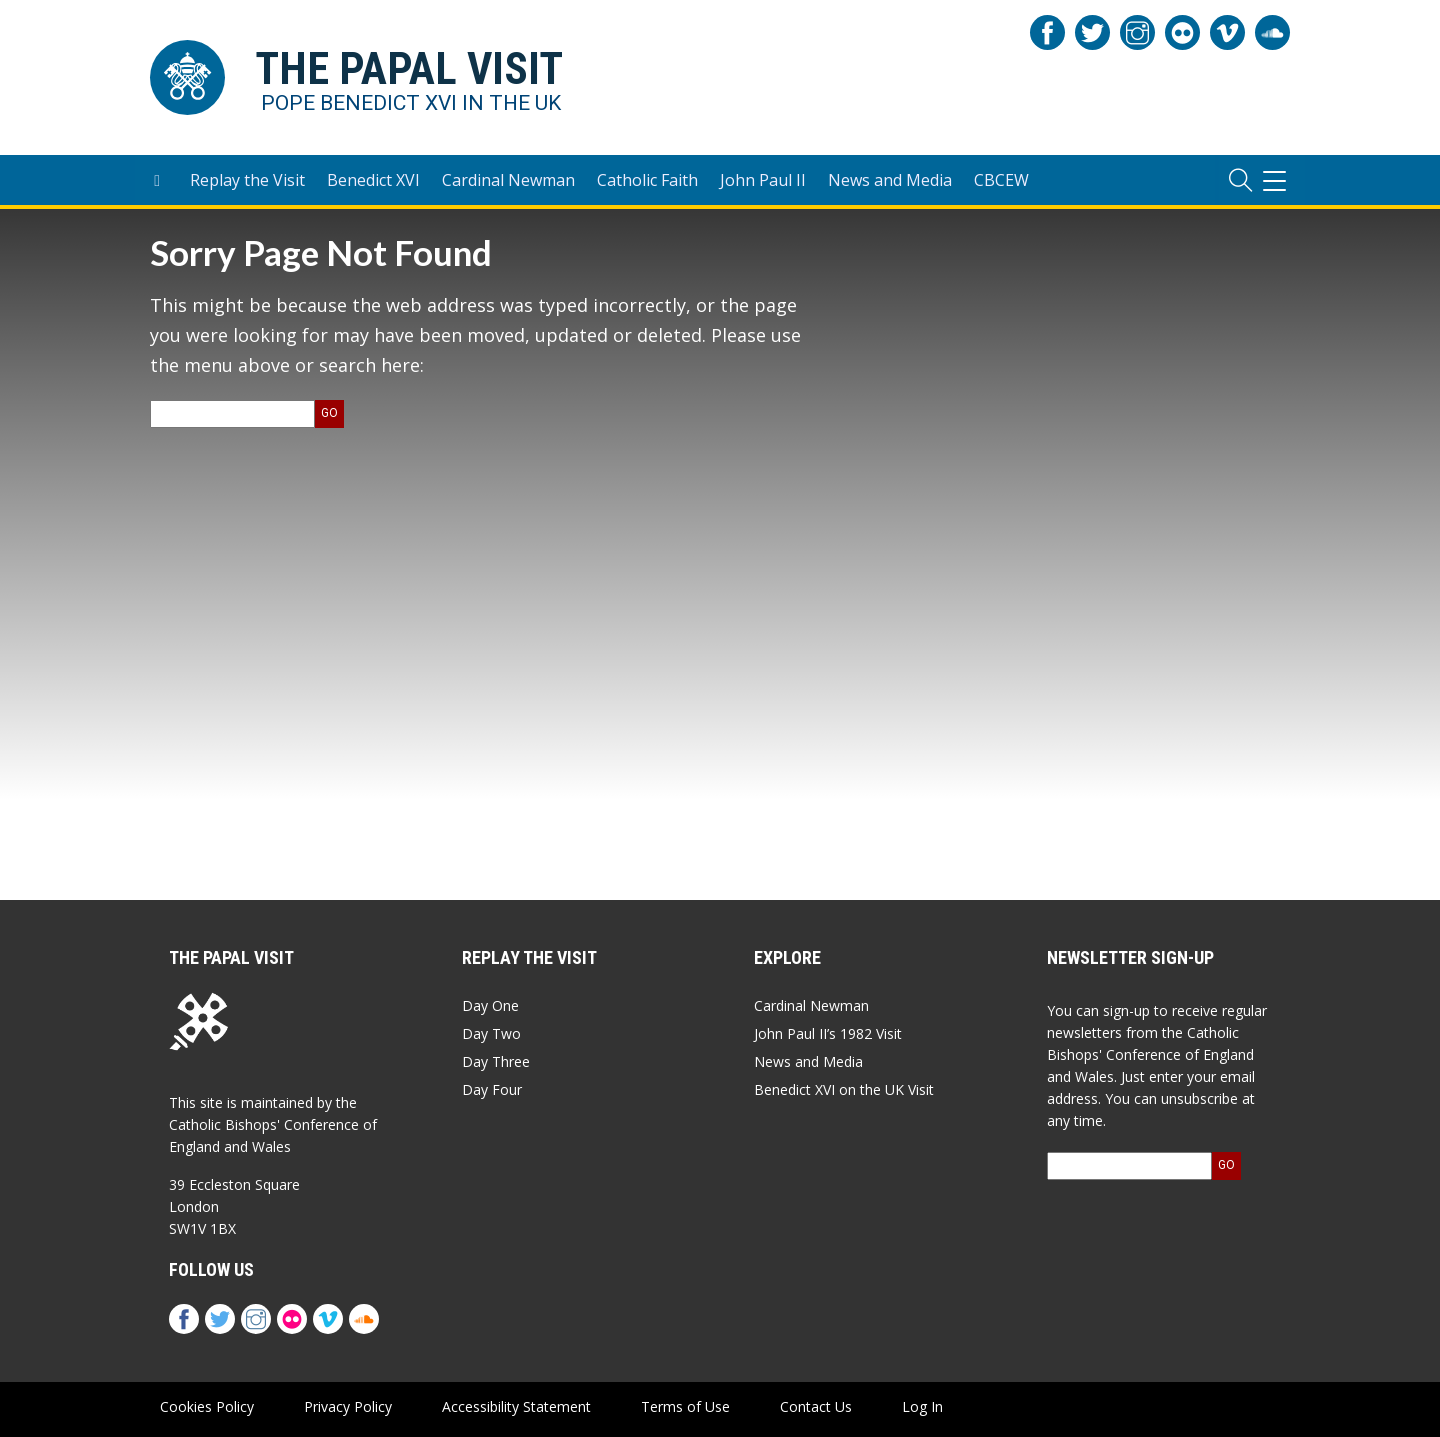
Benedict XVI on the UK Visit (844, 1089)
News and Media (890, 180)
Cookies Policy (207, 1406)
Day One (490, 1005)
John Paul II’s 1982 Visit (828, 1033)
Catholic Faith (647, 180)
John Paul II (763, 180)
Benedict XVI (373, 180)
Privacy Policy (348, 1406)
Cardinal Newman (508, 180)
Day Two (491, 1033)
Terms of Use (685, 1406)
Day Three (496, 1061)
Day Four (492, 1089)
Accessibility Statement (516, 1406)
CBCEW (1001, 180)
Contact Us (816, 1406)
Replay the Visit (247, 180)
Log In (922, 1406)
